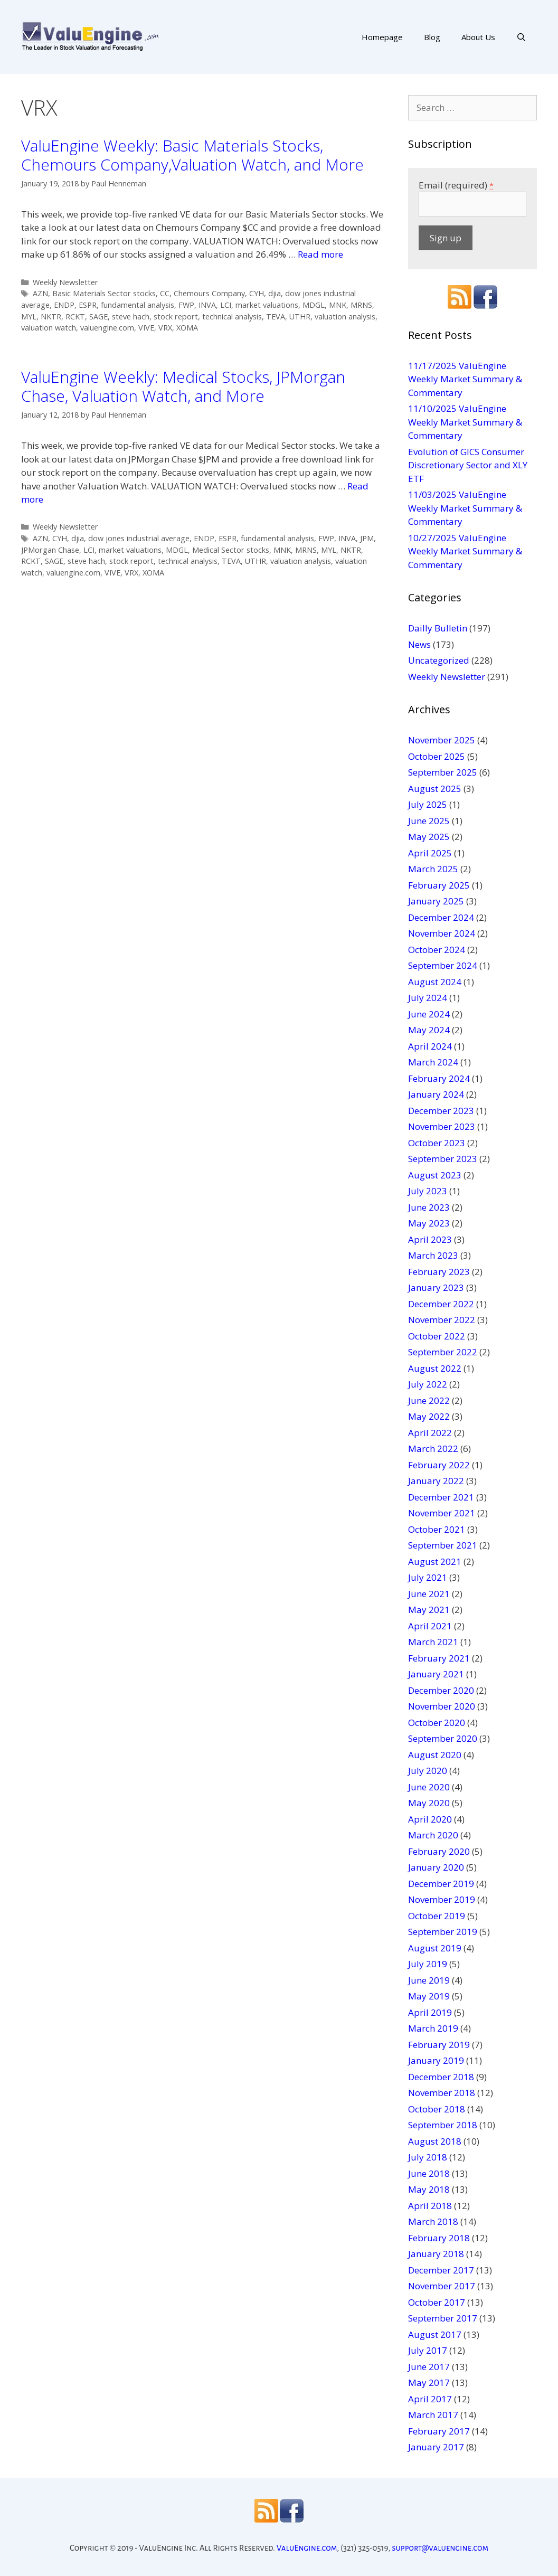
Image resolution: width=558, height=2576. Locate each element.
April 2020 (430, 1819)
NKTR (51, 317)
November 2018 (441, 2093)
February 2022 (439, 1465)
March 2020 (433, 1835)
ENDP (64, 305)
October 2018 (436, 2109)
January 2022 (436, 1481)
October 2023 (436, 1143)
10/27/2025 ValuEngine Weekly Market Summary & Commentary (465, 551)
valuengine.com (107, 328)
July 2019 (427, 1964)
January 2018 (436, 2254)
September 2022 (442, 1352)
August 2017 (434, 2334)
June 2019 (429, 1980)
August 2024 (434, 982)
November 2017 (441, 2286)
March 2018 (433, 2221)
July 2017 (427, 2350)
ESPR (88, 305)
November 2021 (441, 1513)
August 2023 (434, 1175)
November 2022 (441, 1320)
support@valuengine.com (440, 2547)
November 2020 (441, 1706)
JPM (367, 538)
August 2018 (434, 2141)
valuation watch (48, 328)
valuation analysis (345, 317)
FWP (186, 305)
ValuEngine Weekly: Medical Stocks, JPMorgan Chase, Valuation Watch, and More (183, 386)
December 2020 (441, 1690)
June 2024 (429, 1014)
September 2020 (442, 1738)
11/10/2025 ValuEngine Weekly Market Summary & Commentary (465, 421)
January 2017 (436, 2447)
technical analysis (232, 317)
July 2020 (427, 1770)
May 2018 (429, 2189)
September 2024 (442, 965)
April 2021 (430, 1626)
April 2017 (430, 2399)
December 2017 (441, 2270)
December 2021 (441, 1497)
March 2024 (433, 1062)
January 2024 (436, 1094)
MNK (337, 305)
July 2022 (427, 1384)
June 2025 (429, 821)
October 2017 (436, 2302)
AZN (40, 293)
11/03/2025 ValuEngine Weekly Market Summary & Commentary (465, 507)
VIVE (146, 328)
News (419, 644)
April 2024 (430, 1046)
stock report (176, 317)
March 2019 (433, 2028)
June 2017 (429, 2367)
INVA (207, 305)
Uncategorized (438, 660)
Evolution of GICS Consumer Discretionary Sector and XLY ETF (467, 465)
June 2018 (429, 2173)
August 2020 (434, 1755)
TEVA (275, 317)
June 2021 (429, 1594)
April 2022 (430, 1433)
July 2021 (427, 1577)
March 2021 (433, 1642)
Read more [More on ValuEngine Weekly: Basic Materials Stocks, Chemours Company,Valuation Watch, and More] (320, 254)
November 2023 (441, 1126)
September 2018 (442, 2125)
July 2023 (427, 1191)
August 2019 (434, 1948)
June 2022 (429, 1400)
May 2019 (429, 1996)
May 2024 (429, 1030)
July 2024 (427, 998)
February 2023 (439, 1272)
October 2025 (436, 756)
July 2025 (427, 804)
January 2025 (436, 901)
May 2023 (429, 1223)
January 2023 (436, 1287)
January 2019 (436, 2060)
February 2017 (439, 2431)
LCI (225, 305)
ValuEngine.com (307, 2547)
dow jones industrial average (139, 538)
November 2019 (441, 1899)
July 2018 (427, 2157)
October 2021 (436, 1529)
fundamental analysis (137, 305)
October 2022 (436, 1336)
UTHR (299, 317)
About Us (478, 37)
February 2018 (439, 2238)
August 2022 (434, 1368)
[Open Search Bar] (521, 37)
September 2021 (442, 1545)
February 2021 (439, 1658)
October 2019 (436, 1916)
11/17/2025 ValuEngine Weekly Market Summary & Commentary (465, 379)
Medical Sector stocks (230, 550)
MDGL (313, 305)
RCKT (75, 317)
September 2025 (442, 772)
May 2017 (429, 2382)
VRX (165, 328)
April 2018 (430, 2206)
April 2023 (430, 1239)
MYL (28, 317)
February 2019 (439, 2045)
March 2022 (433, 1448)
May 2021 (429, 1609)
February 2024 (439, 1078)
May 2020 (429, 1803)
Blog (432, 37)
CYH (256, 293)
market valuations (266, 305)
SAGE (98, 317)
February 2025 (439, 885)
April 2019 (430, 2012)
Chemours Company (209, 293)
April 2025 (430, 853)
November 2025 (441, 740)
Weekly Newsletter (65, 282)
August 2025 (434, 788)
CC (164, 293)
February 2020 (439, 1851)
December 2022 (441, 1304)
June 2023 (429, 1207)
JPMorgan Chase (50, 550)
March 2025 (433, 869)
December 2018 (441, 2077)
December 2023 (441, 1111)
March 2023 (433, 1255)
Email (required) (456, 185)
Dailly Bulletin (437, 628)
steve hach (130, 317)
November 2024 (441, 933)
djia (274, 293)
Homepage (382, 37)
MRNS (361, 305)
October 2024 (436, 949)
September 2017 (442, 2318)
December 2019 (441, 1883)
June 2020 (429, 1787)
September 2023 (442, 1159)
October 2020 (436, 1722)
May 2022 (429, 1416)
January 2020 (436, 1867)
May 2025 (429, 837)
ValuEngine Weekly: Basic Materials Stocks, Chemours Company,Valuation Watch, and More (192, 155)
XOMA (187, 328)
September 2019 (442, 1932)
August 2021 (434, 1561)
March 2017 (433, 2415)
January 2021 (436, 1674)
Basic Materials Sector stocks (104, 293)
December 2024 (441, 917)
